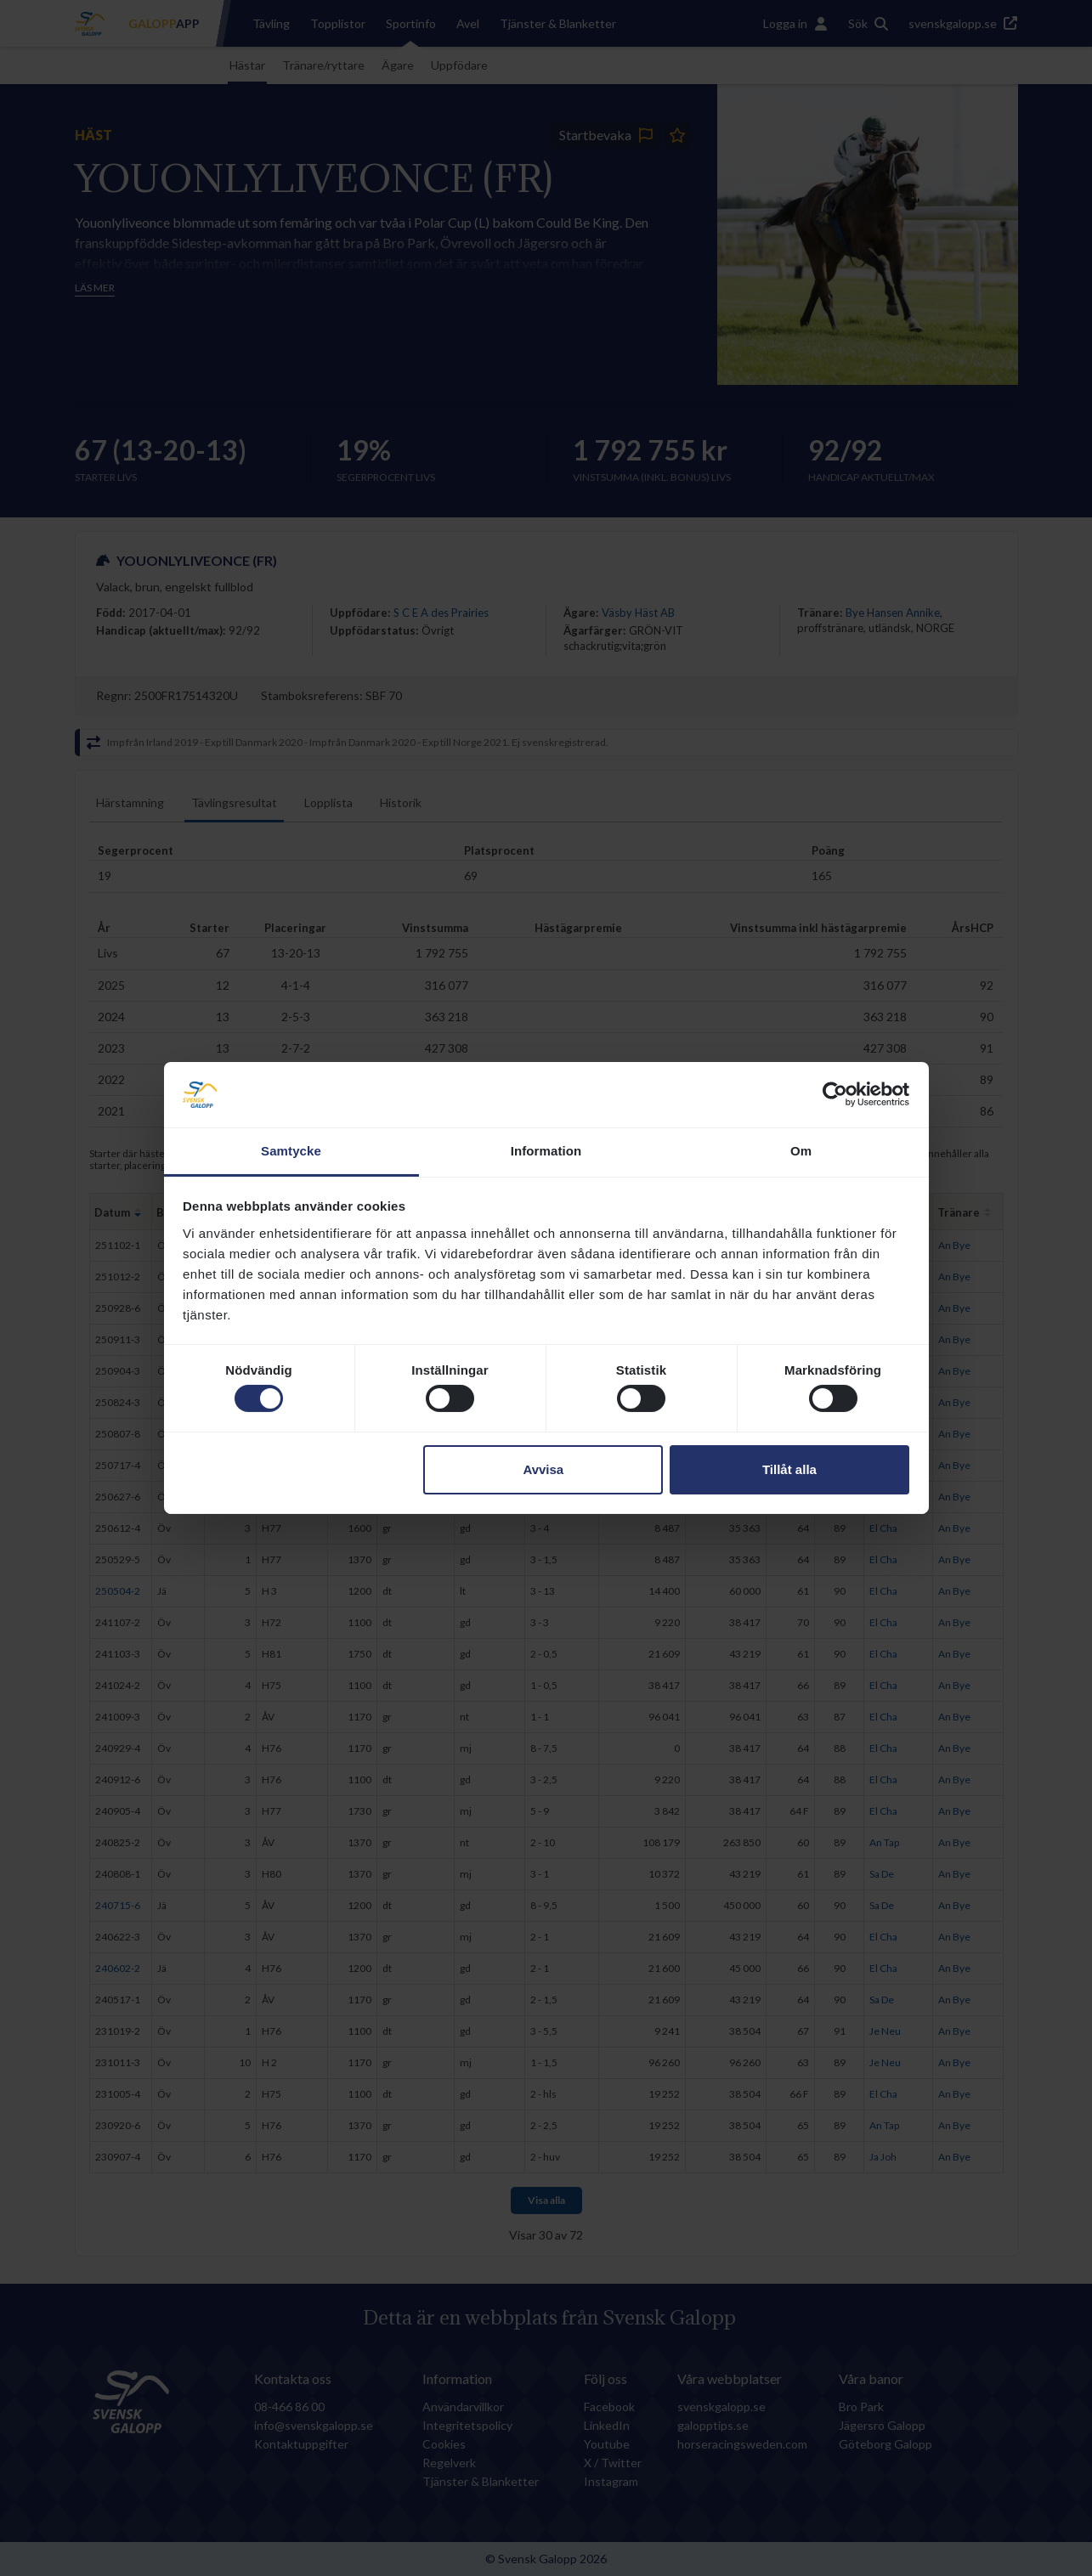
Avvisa (543, 1469)
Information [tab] (546, 1151)
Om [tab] (801, 1151)
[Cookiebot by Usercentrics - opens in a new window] (835, 1094)
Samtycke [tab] (291, 1151)
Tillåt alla (789, 1469)
